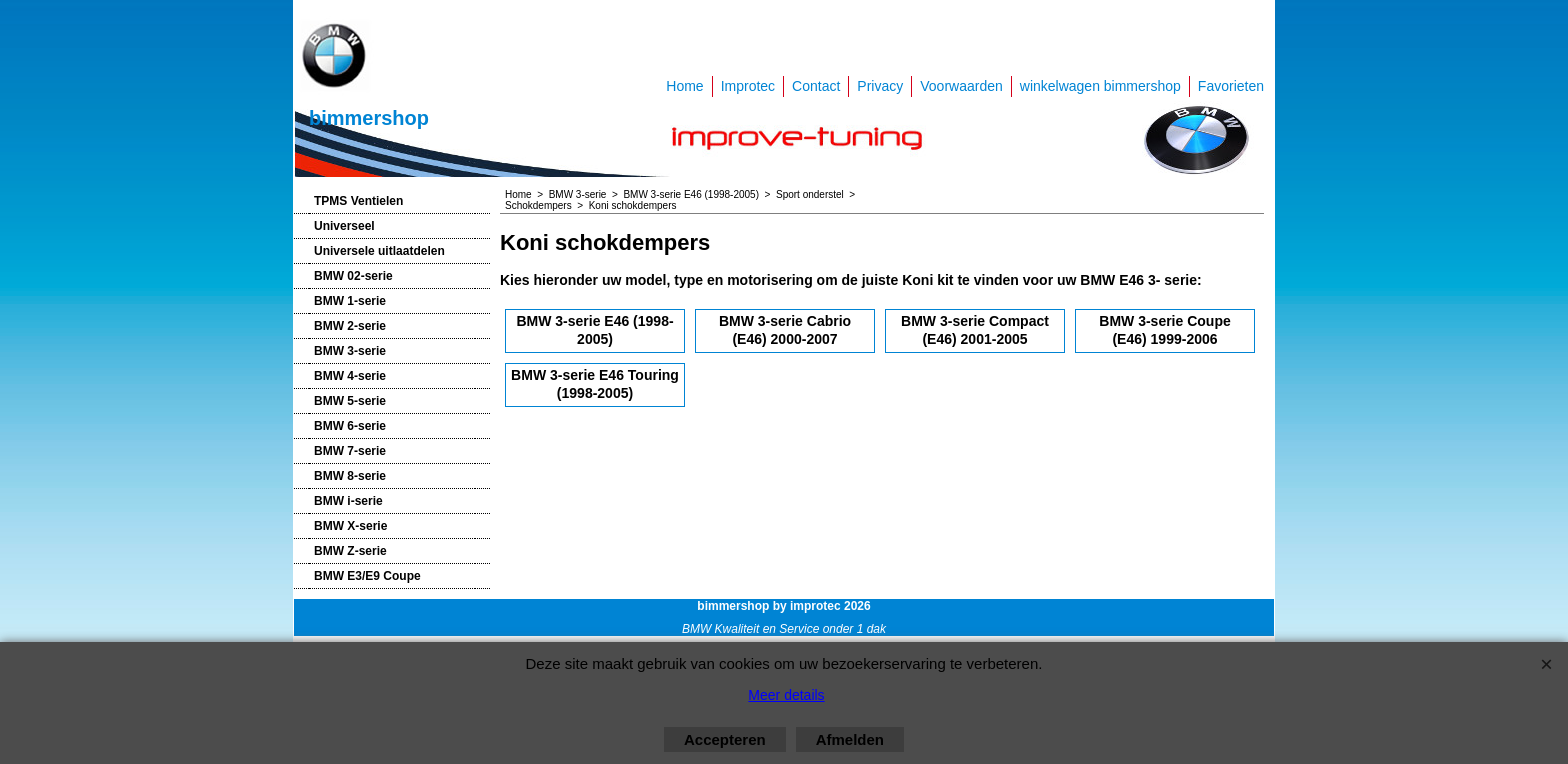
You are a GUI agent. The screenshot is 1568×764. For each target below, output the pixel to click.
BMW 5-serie (350, 401)
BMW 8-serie (350, 476)
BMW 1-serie (350, 301)
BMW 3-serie (350, 351)
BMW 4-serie (350, 376)
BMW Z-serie (350, 551)
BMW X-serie (350, 526)
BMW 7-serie (350, 451)
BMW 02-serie (353, 276)
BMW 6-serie (350, 426)
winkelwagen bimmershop (1100, 86)
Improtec (748, 86)
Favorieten (1231, 86)
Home (684, 86)
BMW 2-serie (350, 326)
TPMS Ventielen (358, 201)
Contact (816, 86)
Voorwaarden (961, 86)
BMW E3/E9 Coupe (367, 576)
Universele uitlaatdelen (379, 251)
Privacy (880, 86)
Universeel (344, 226)
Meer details (786, 695)
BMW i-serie (348, 501)
